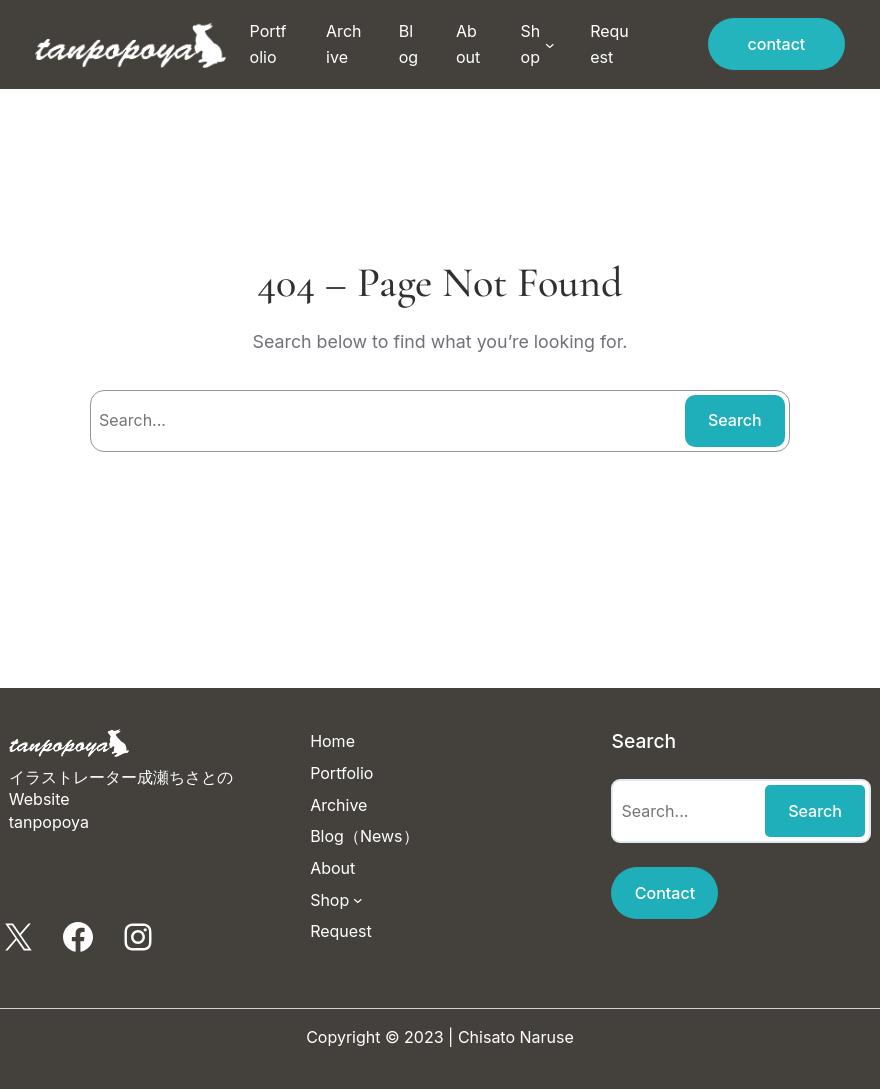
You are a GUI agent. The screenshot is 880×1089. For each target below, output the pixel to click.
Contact (665, 893)
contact (777, 44)
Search (735, 420)
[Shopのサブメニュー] (550, 45)
